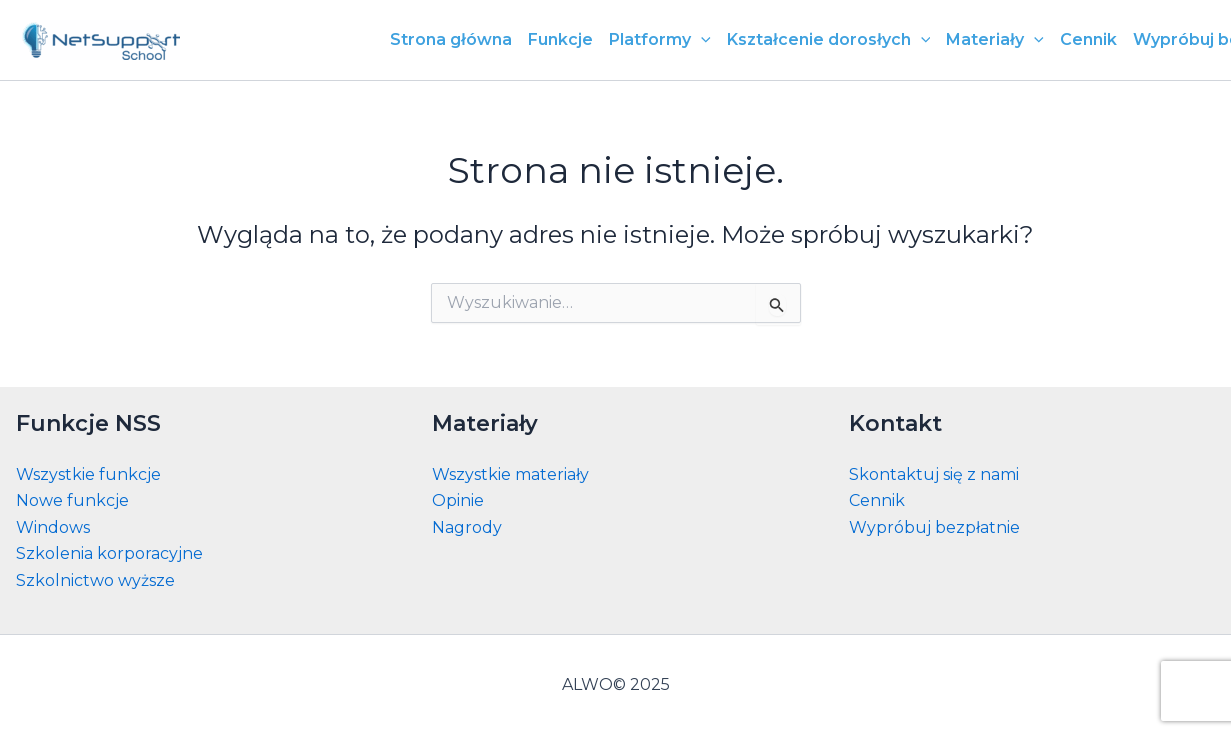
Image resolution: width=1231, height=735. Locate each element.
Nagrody (467, 527)
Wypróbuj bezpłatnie (934, 527)
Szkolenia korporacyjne (109, 553)
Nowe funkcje (72, 500)
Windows (53, 527)
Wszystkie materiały (510, 474)
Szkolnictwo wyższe (95, 580)
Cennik (877, 500)
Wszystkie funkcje (88, 474)
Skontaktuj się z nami (934, 474)
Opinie (458, 500)
